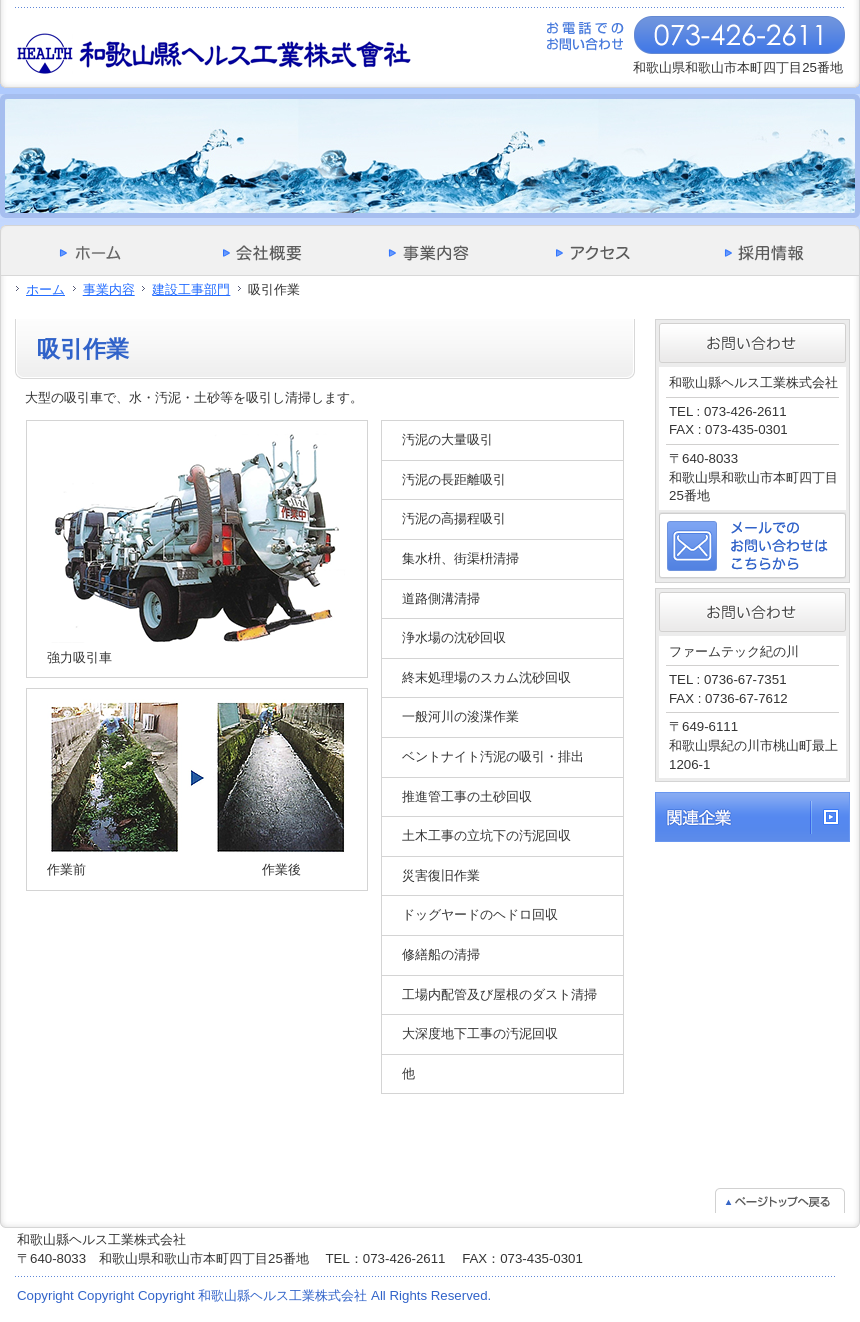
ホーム (45, 289)
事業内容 (109, 289)
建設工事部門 (191, 289)
